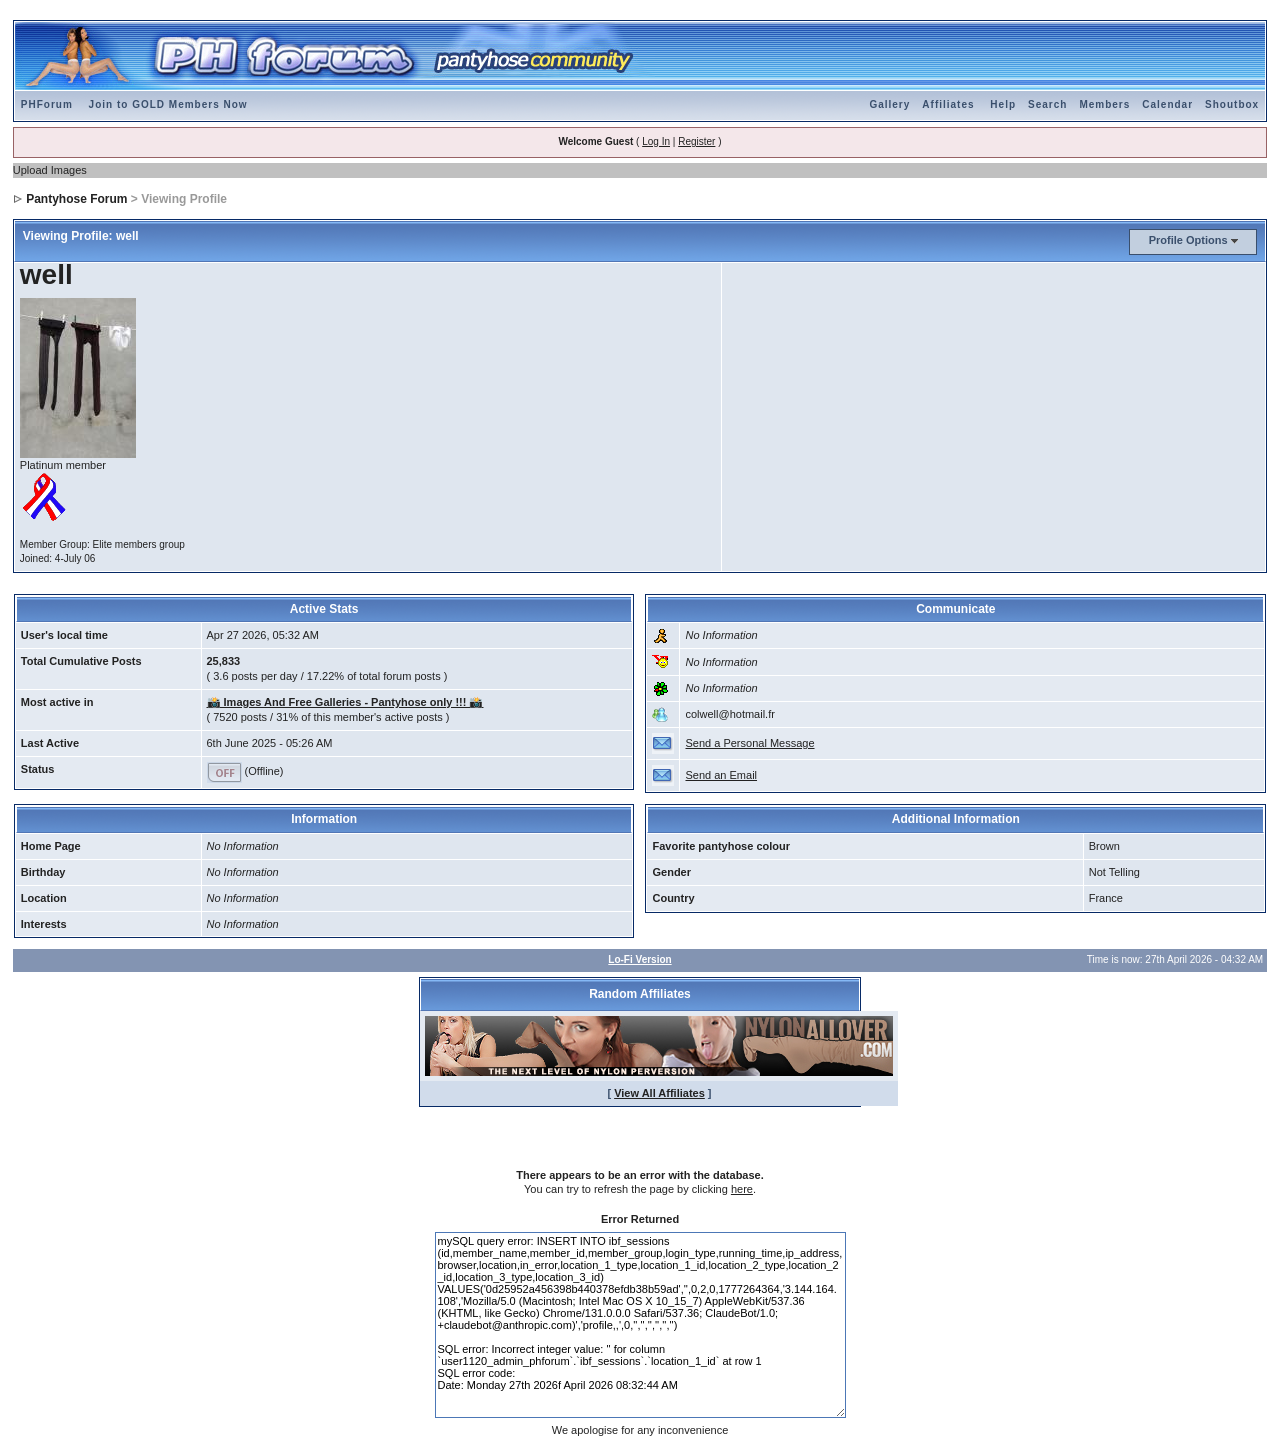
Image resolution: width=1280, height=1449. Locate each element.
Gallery (889, 104)
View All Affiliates (659, 1093)
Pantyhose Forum (76, 199)
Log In (656, 141)
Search (1047, 104)
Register (696, 141)
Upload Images (50, 170)
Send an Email (721, 775)
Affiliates (948, 104)
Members (1104, 104)
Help (1003, 104)
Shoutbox (1232, 104)
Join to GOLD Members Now (168, 104)
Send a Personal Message (749, 743)
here (742, 1189)
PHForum (47, 104)
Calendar (1167, 104)
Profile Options (1188, 240)
